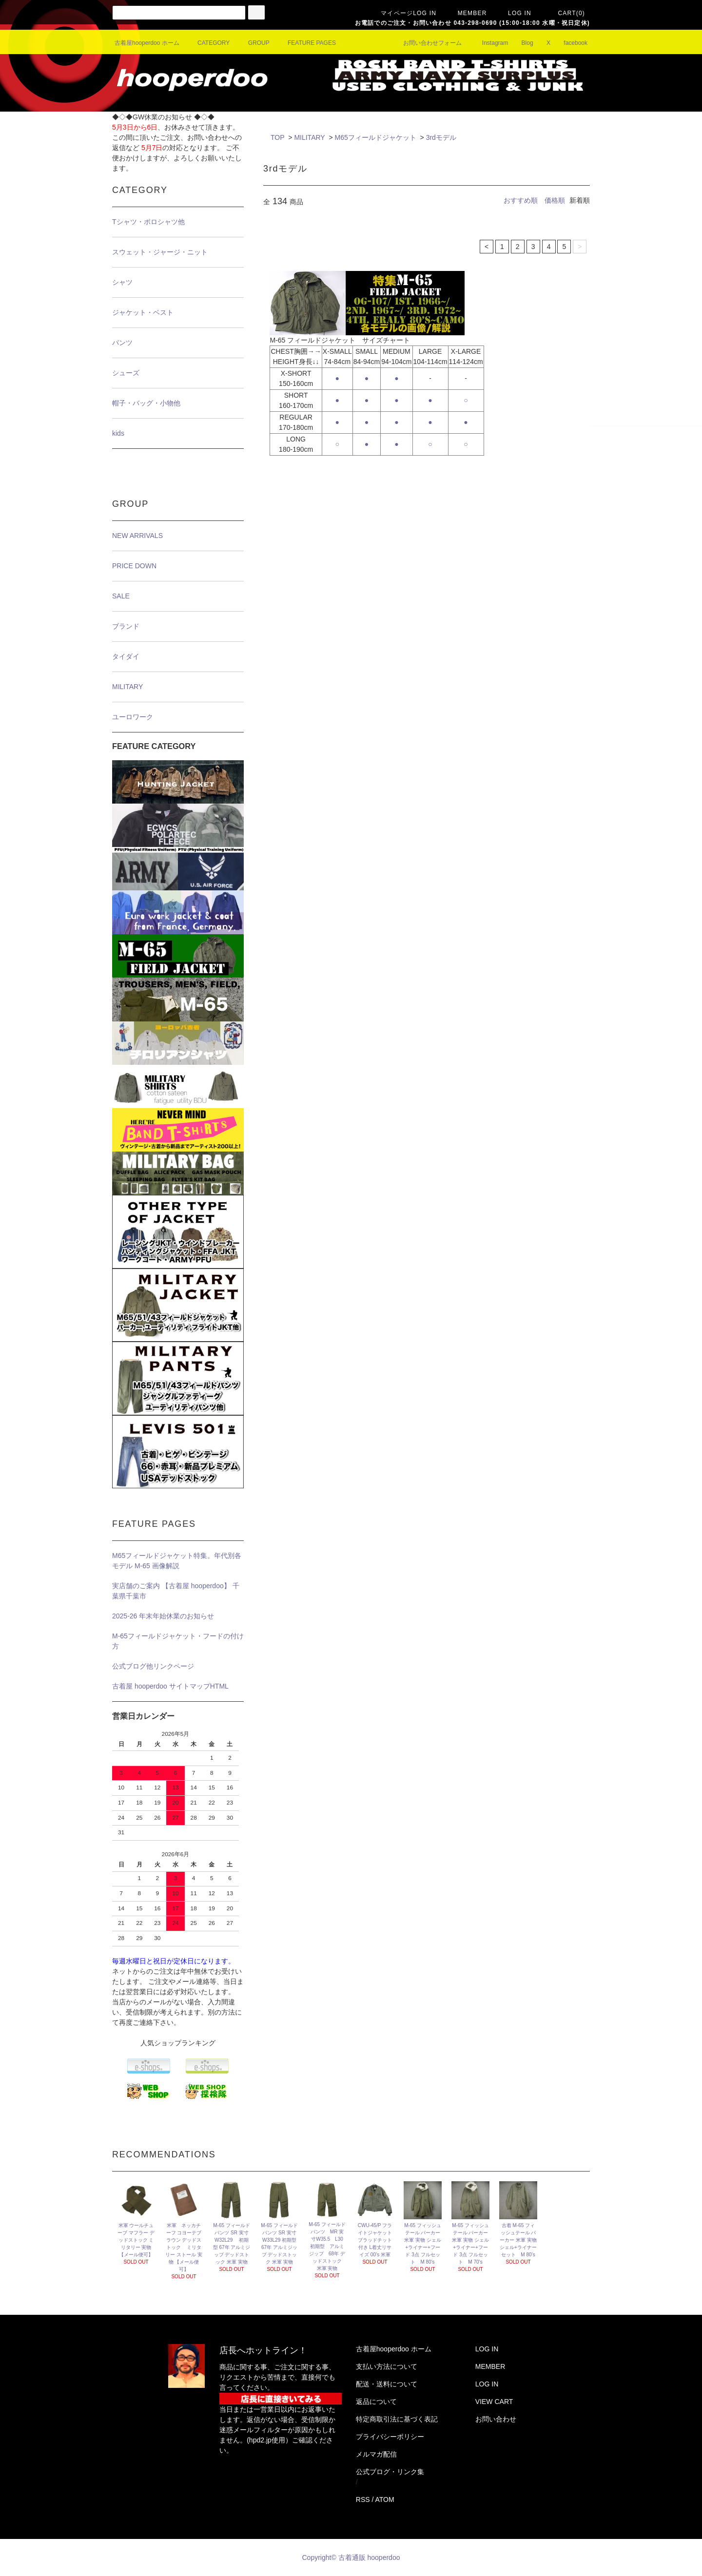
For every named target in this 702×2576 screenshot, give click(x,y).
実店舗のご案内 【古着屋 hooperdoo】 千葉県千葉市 (175, 1591)
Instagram (489, 42)
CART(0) (565, 13)
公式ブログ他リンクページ (153, 1666)
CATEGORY (208, 42)
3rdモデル (441, 137)
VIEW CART (494, 2401)
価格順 (555, 200)
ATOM (384, 2499)
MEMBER (466, 13)
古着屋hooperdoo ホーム (147, 42)
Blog (521, 42)
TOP (278, 137)
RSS (363, 2499)
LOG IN (513, 13)
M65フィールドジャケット (375, 137)
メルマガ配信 (376, 2454)
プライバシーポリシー (390, 2437)
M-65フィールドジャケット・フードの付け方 (178, 1641)
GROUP (253, 42)
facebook (569, 42)
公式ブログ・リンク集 (390, 2472)
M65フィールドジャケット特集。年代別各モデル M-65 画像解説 (176, 1561)
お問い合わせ (495, 2419)
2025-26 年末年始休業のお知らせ (163, 1616)
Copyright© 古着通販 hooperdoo (352, 2557)
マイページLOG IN (402, 13)
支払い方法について (386, 2366)
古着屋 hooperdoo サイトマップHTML (170, 1686)
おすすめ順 (521, 200)
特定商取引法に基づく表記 (397, 2419)
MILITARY (309, 137)
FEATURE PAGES (306, 42)
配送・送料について (386, 2384)
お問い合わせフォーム (426, 42)
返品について (376, 2401)
